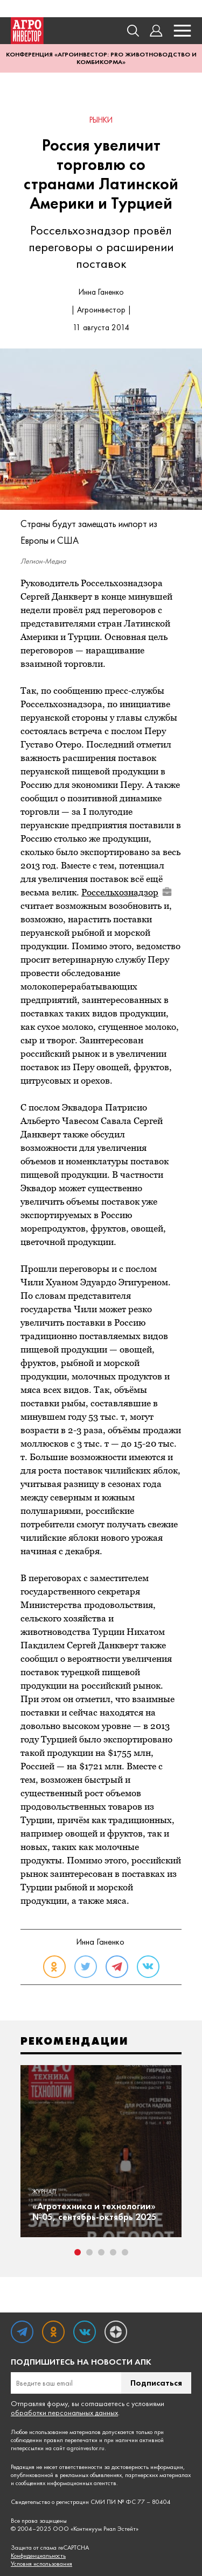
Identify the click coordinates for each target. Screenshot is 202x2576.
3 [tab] (101, 2252)
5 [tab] (125, 2252)
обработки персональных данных (64, 2412)
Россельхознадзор (126, 892)
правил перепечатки (70, 2440)
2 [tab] (89, 2252)
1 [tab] (77, 2252)
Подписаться (156, 2382)
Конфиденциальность (38, 2556)
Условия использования (41, 2564)
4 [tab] (113, 2252)
